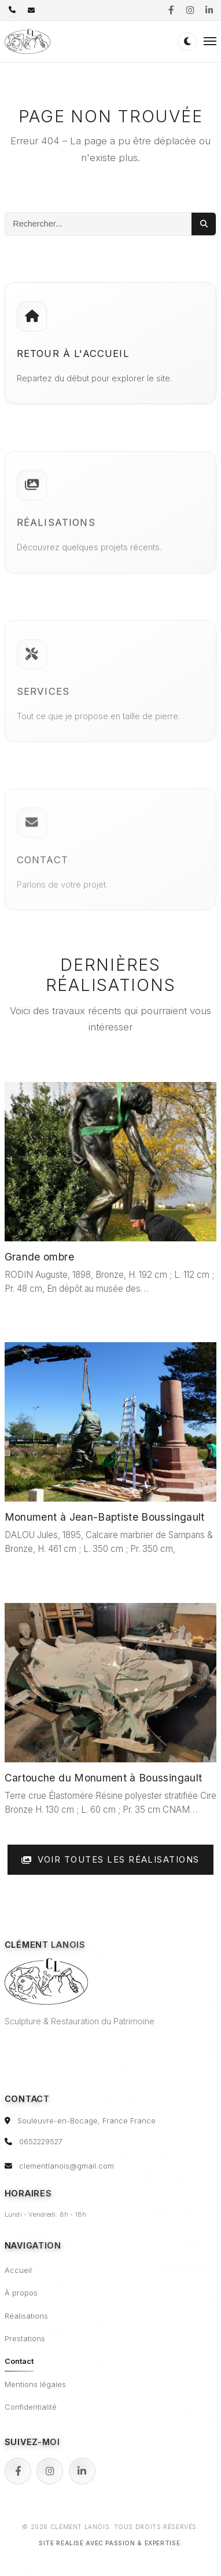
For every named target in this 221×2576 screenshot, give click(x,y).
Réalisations (26, 2316)
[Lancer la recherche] (203, 224)
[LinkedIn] (82, 2471)
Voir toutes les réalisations (110, 1859)
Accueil (18, 2270)
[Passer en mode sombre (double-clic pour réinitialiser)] (187, 41)
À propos (21, 2293)
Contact (19, 2361)
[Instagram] (49, 2471)
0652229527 (40, 2141)
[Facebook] (18, 2471)
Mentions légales (35, 2384)
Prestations (25, 2338)
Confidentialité (31, 2407)
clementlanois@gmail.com (66, 2166)
